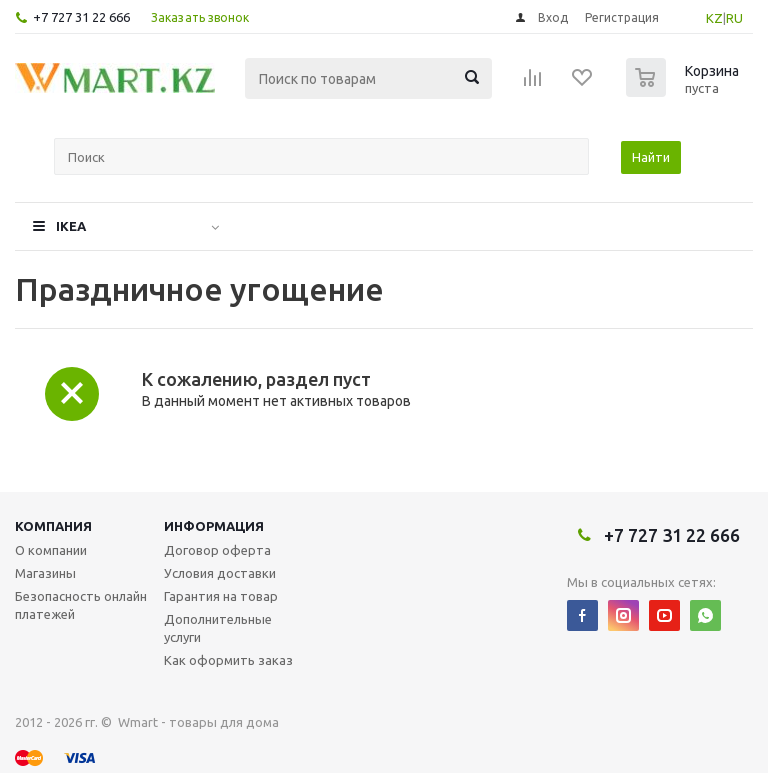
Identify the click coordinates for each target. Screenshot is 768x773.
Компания (53, 526)
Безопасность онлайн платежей (81, 605)
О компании (51, 550)
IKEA (71, 226)
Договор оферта (217, 550)
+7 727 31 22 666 (81, 17)
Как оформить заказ (228, 660)
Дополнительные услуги (218, 628)
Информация (214, 526)
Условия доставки (220, 573)
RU (734, 18)
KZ (714, 18)
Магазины (45, 573)
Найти (651, 157)
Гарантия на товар (221, 596)
